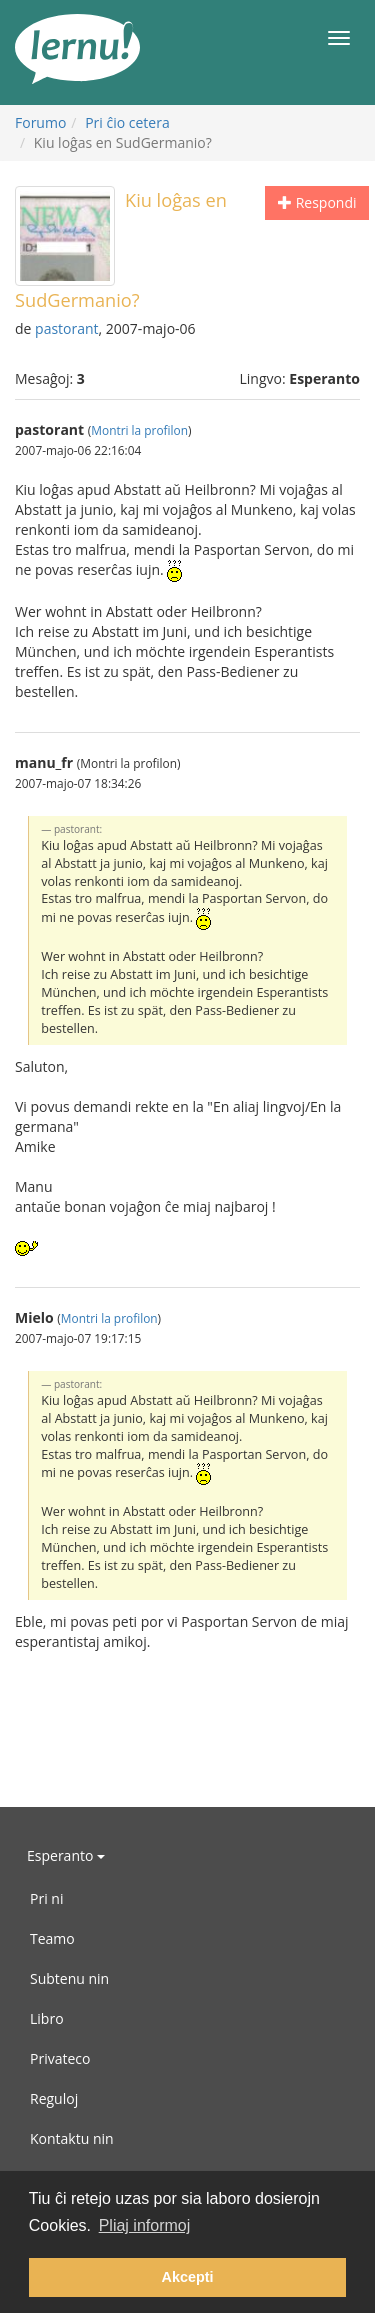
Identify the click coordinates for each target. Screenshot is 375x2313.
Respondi (317, 202)
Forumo (40, 122)
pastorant (67, 328)
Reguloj (54, 2098)
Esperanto (66, 1855)
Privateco (60, 2058)
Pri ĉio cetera (127, 122)
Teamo (52, 1938)
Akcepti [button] (188, 2277)
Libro (47, 2018)
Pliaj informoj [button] (145, 2225)
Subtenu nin (69, 1978)
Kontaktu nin (72, 2138)
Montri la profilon (139, 430)
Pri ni (46, 1898)
